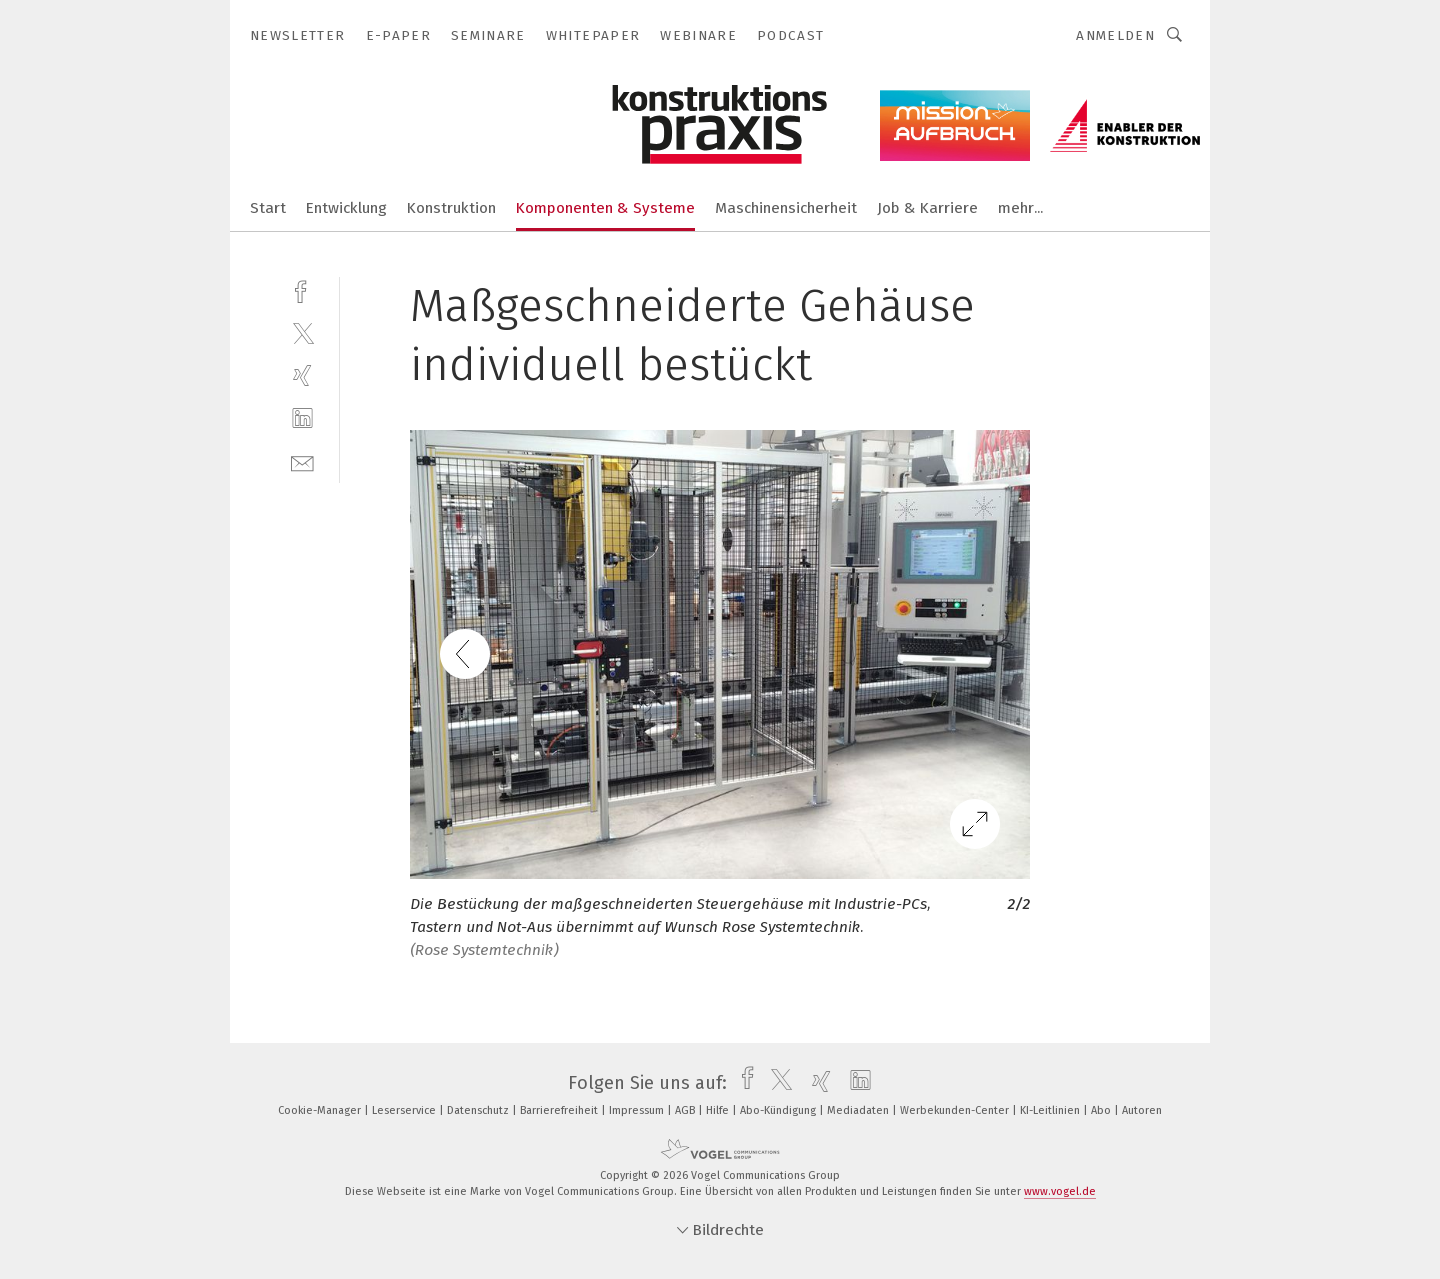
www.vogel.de (1060, 1191)
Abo (1102, 1110)
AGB (686, 1110)
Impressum (638, 1110)
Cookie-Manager (321, 1110)
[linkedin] (302, 418)
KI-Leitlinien (1051, 1110)
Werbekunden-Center (956, 1110)
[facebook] (302, 289)
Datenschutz (479, 1110)
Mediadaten (859, 1110)
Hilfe (719, 1110)
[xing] (302, 375)
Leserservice (405, 1110)
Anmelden (1115, 35)
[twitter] (302, 332)
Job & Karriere (927, 208)
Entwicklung (346, 208)
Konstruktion (451, 208)
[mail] (302, 461)
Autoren (1142, 1110)
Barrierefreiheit (560, 1110)
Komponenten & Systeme (605, 208)
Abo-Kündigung (779, 1110)
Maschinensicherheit (786, 208)
